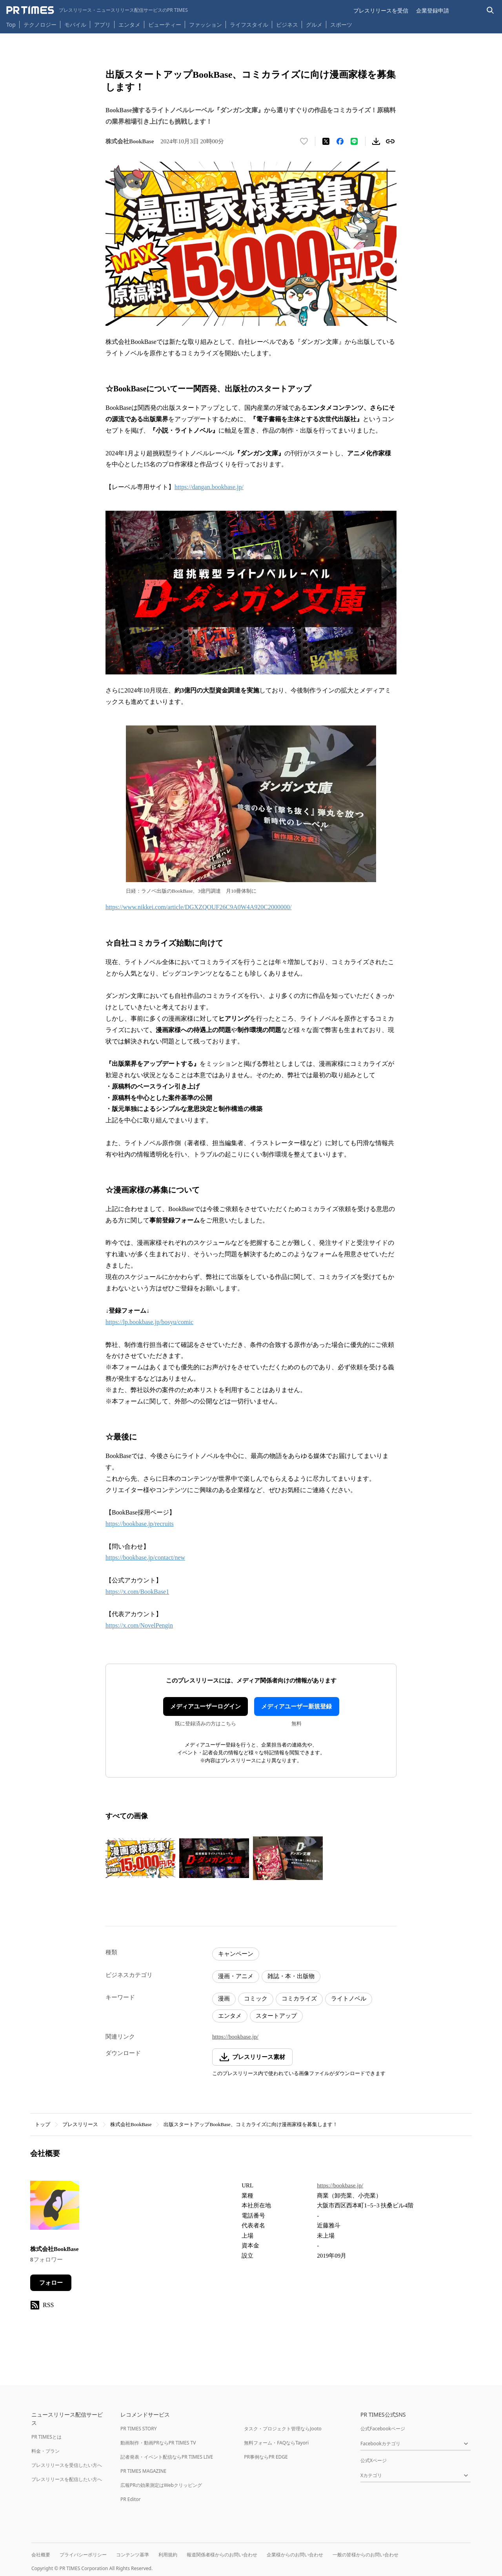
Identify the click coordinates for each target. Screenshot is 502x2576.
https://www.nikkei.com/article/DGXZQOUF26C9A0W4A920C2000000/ (198, 907)
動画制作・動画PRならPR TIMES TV (158, 2442)
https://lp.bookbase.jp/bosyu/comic (149, 1322)
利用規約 (167, 2554)
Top (11, 24)
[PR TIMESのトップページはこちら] (97, 10)
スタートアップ (276, 2016)
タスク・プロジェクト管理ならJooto (282, 2428)
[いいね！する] (304, 141)
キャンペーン (235, 1954)
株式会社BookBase (130, 2124)
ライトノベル (348, 1998)
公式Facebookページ (382, 2428)
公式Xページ (373, 2460)
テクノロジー (40, 24)
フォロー (51, 2283)
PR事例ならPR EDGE (265, 2457)
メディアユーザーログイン (205, 1706)
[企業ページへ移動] (54, 2207)
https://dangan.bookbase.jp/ (209, 487)
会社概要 (40, 2554)
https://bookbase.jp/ (235, 2036)
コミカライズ (299, 1998)
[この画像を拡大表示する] (140, 1858)
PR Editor (130, 2499)
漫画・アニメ (235, 1976)
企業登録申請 (432, 10)
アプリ (102, 24)
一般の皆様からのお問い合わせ (365, 2554)
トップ (42, 2124)
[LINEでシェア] (354, 141)
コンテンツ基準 (132, 2554)
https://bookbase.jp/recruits (139, 1523)
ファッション (205, 24)
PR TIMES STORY (138, 2428)
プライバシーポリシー (83, 2554)
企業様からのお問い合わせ (295, 2554)
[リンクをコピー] (390, 141)
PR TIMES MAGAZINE (143, 2471)
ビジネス (287, 24)
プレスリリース (80, 2124)
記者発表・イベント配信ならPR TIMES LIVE (166, 2457)
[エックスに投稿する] (326, 141)
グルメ (314, 24)
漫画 (224, 1998)
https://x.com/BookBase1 (137, 1591)
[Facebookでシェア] (340, 141)
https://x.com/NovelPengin (139, 1625)
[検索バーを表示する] (490, 10)
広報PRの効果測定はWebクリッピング (161, 2485)
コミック (255, 1998)
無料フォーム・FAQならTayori (276, 2442)
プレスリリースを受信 (380, 10)
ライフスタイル (249, 24)
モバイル (75, 24)
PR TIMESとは (46, 2436)
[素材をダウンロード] (376, 141)
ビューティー (164, 24)
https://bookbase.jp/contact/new (145, 1557)
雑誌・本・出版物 (291, 1976)
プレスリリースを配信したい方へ (66, 2479)
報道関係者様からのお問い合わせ (222, 2554)
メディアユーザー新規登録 (296, 1706)
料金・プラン (45, 2451)
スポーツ (341, 24)
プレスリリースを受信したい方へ (66, 2465)
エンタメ (129, 24)
